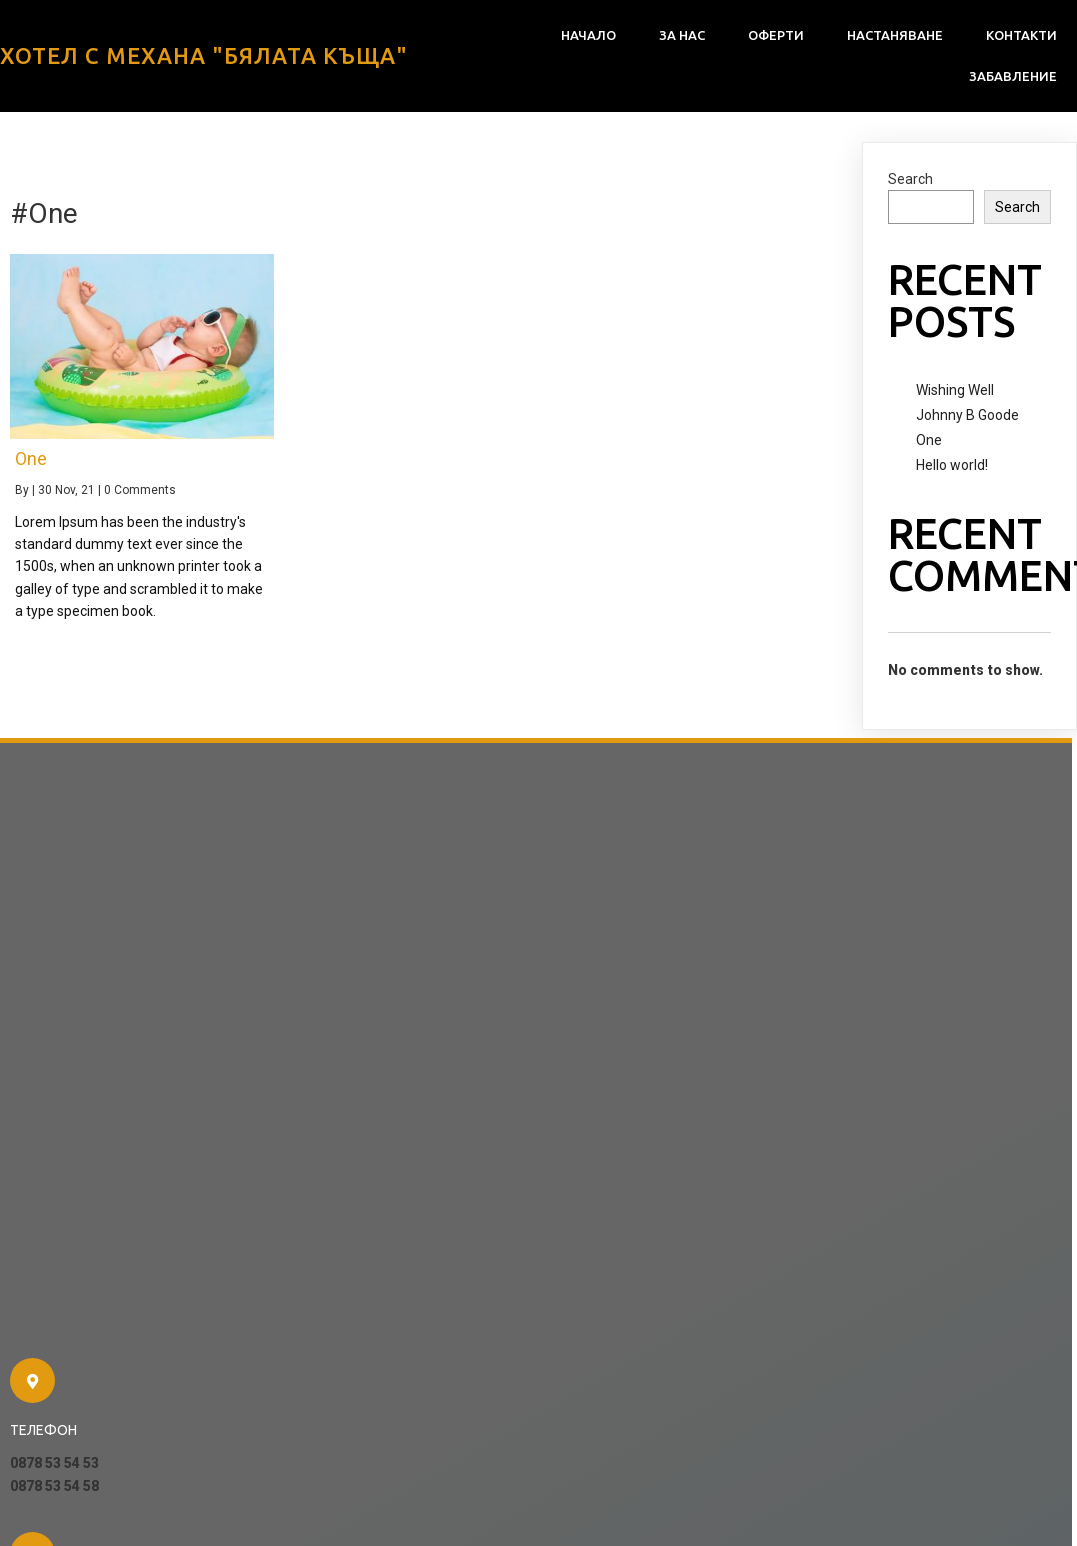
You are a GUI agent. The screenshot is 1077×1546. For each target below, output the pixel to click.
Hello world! (952, 465)
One (929, 440)
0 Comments (140, 490)
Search (910, 179)
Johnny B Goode (967, 415)
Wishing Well (955, 390)
